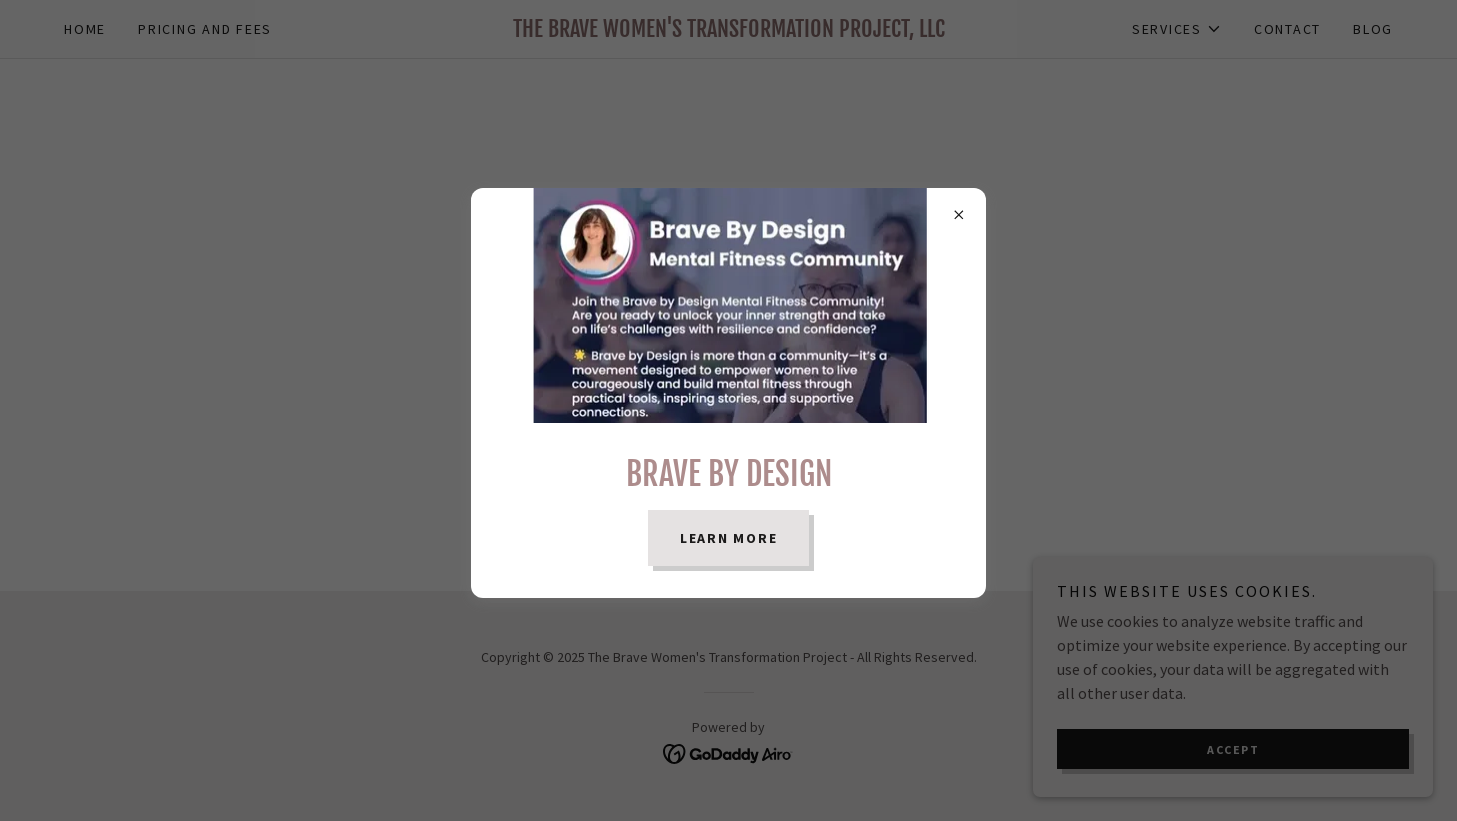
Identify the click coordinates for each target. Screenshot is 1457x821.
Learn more (729, 538)
